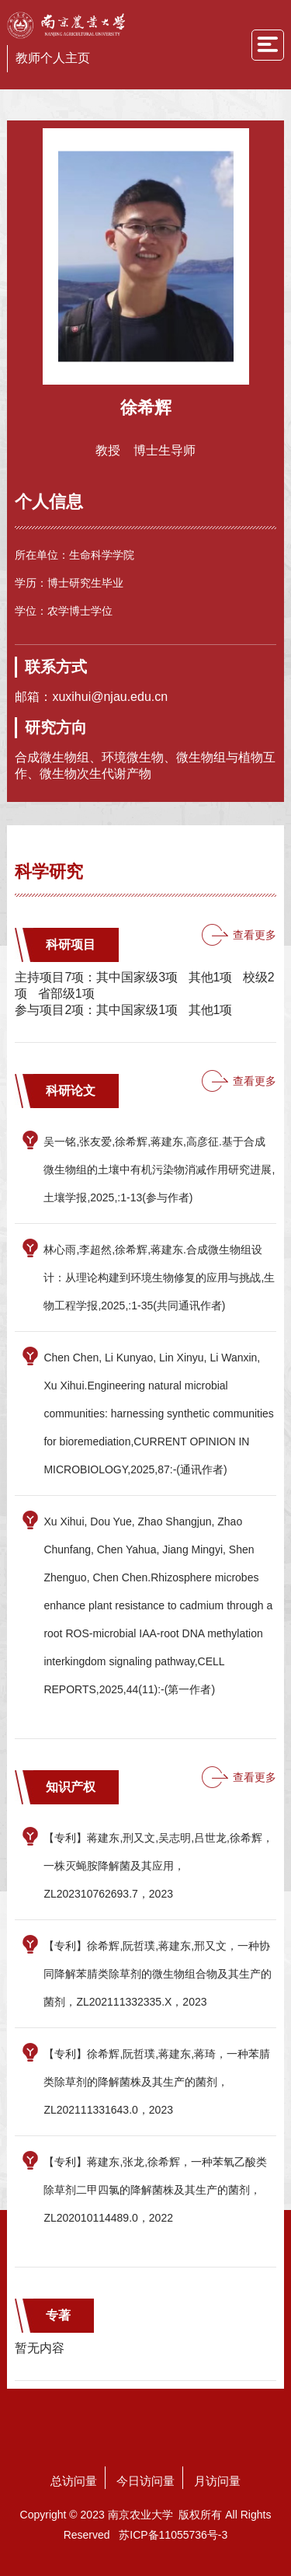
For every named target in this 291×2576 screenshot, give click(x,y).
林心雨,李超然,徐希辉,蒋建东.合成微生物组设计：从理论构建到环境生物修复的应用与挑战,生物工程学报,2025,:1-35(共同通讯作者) (159, 1277)
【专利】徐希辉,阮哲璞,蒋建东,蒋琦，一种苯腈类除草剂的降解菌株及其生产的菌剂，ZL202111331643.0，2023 (156, 2082)
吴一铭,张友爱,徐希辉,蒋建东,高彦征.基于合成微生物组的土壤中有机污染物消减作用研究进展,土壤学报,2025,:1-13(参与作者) (159, 1169)
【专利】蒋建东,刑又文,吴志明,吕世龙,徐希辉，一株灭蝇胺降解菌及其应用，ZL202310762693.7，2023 (158, 1866)
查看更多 (254, 935)
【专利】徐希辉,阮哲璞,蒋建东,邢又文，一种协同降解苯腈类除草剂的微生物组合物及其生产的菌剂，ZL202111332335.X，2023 (157, 1974)
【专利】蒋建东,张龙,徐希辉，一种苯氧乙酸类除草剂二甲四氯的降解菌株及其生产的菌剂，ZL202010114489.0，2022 (155, 2190)
